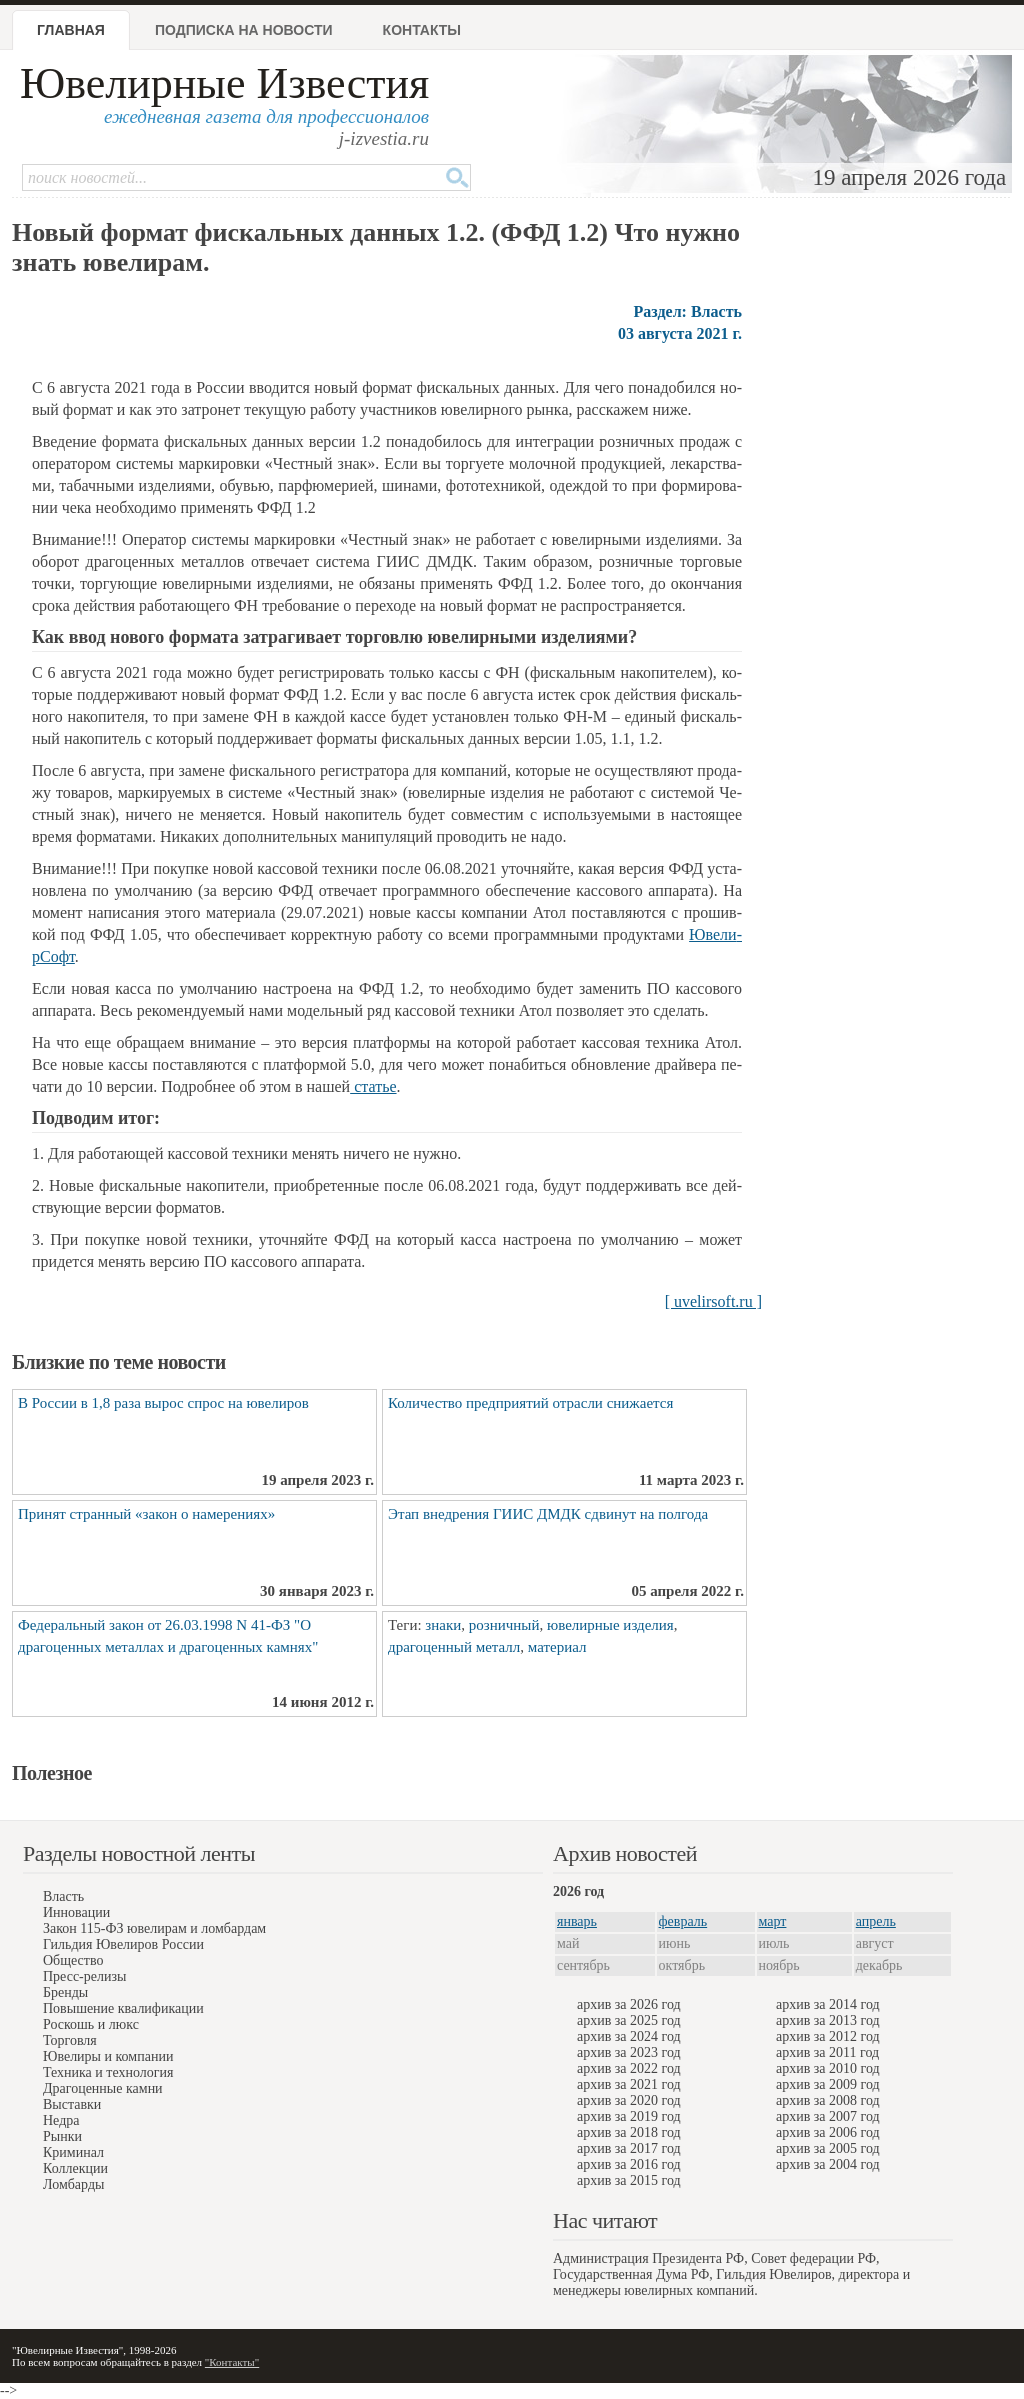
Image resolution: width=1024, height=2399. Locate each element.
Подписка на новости (244, 30)
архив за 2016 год (629, 2164)
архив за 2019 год (629, 2116)
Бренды (65, 1992)
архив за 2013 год (828, 2020)
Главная (71, 30)
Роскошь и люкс (91, 2024)
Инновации (76, 1912)
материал (557, 1647)
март (773, 1921)
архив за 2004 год (828, 2164)
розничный (504, 1625)
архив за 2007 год (828, 2116)
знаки (443, 1625)
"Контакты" (232, 2362)
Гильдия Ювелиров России (123, 1944)
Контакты (422, 30)
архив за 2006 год (828, 2132)
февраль (683, 1921)
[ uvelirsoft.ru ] (713, 1301)
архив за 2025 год (629, 2020)
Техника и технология (108, 2072)
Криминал (73, 2152)
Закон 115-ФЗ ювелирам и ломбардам (154, 1928)
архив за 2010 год (828, 2068)
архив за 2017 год (629, 2148)
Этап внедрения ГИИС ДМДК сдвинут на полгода (548, 1514)
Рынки (62, 2136)
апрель (876, 1921)
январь (577, 1921)
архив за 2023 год (629, 2052)
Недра (61, 2120)
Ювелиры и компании (108, 2056)
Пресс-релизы (84, 1976)
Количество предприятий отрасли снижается (530, 1403)
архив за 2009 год (828, 2084)
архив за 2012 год (828, 2036)
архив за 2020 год (629, 2100)
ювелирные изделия (610, 1625)
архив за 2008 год (828, 2100)
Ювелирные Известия (224, 83)
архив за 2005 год (828, 2148)
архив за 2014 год (828, 2004)
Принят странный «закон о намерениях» (146, 1514)
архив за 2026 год (629, 2004)
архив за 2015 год (629, 2180)
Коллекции (75, 2168)
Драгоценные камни (103, 2088)
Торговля (70, 2040)
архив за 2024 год (629, 2036)
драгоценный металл (454, 1647)
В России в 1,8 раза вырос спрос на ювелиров (163, 1403)
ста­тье (373, 1086)
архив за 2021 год (629, 2084)
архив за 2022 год (629, 2068)
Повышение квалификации (123, 2008)
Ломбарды (73, 2184)
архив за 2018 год (629, 2132)
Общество (73, 1960)
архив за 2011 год (827, 2052)
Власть (63, 1896)
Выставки (72, 2104)
